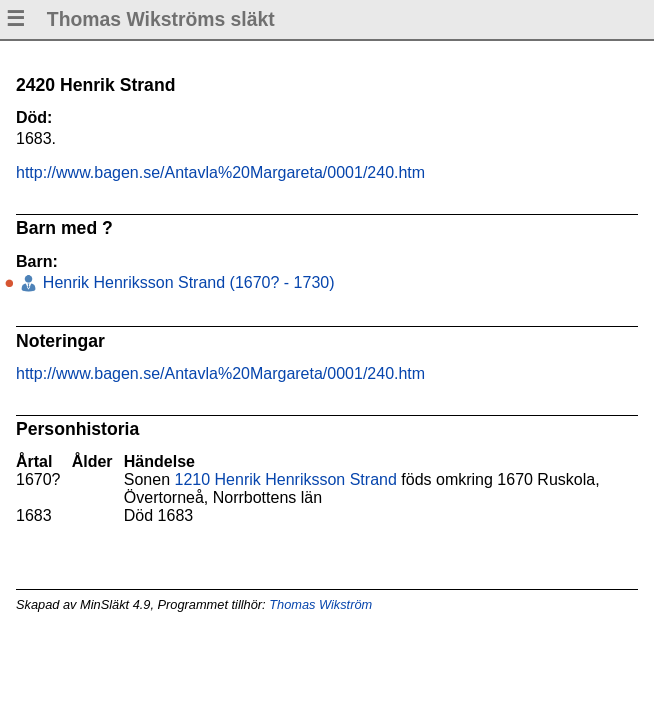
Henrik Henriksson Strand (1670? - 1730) (186, 282)
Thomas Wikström (320, 604)
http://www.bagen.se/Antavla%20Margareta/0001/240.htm (220, 172)
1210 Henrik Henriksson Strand (286, 479)
